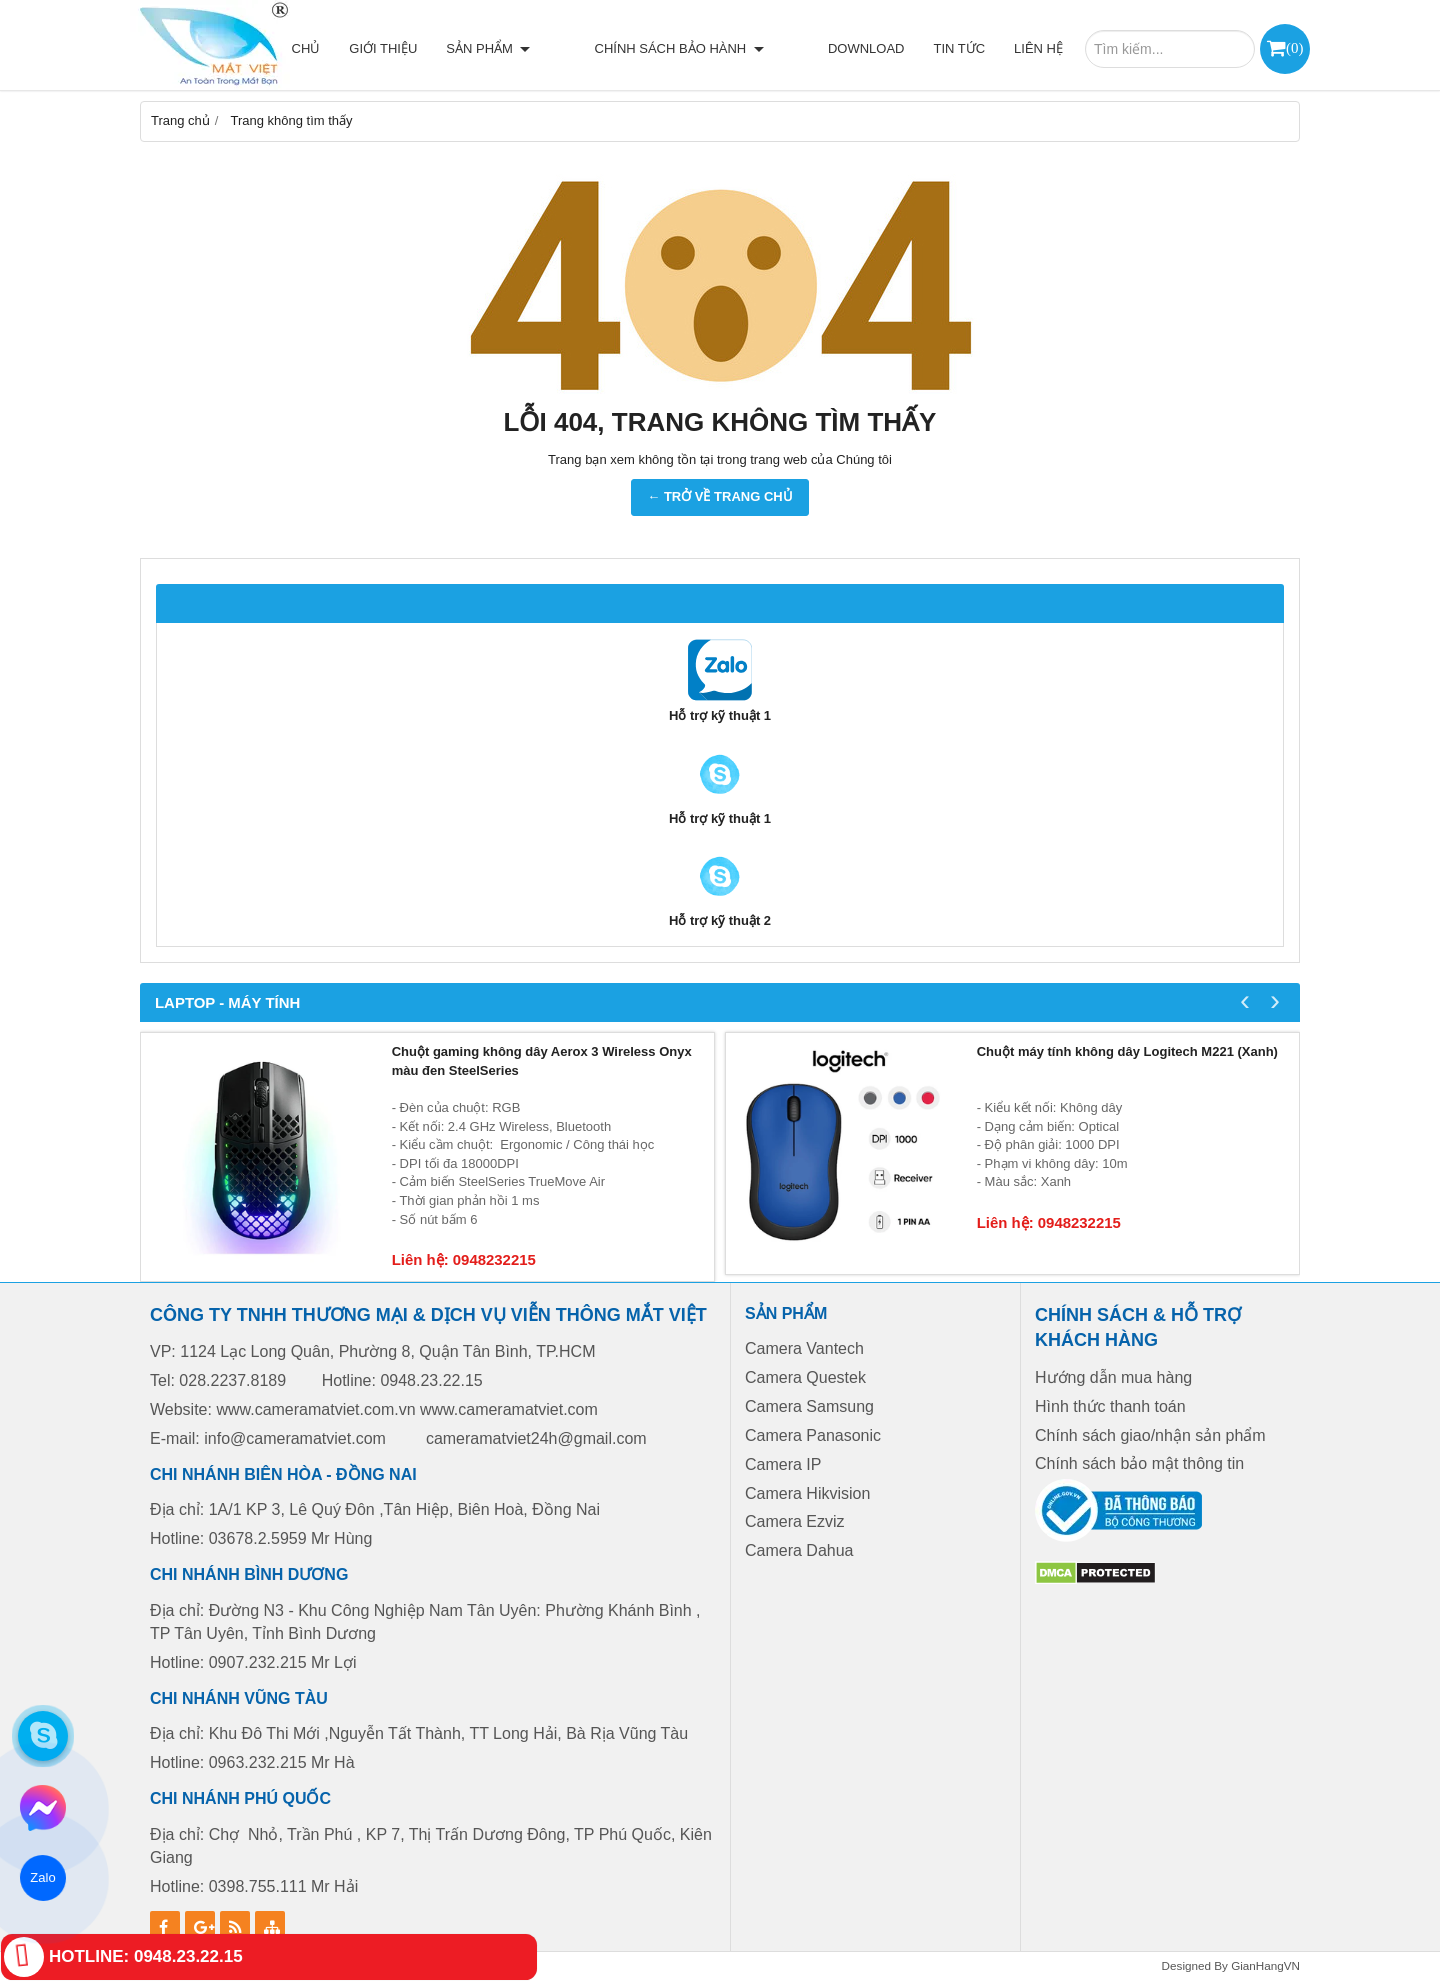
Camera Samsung (809, 1406)
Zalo (43, 1877)
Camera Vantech (804, 1348)
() (1294, 47)
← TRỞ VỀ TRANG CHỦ (719, 496)
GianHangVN (1265, 1965)
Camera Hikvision (807, 1493)
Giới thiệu (453, 48)
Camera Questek (805, 1377)
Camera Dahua (799, 1550)
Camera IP (783, 1464)
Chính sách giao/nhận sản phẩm (1150, 1435)
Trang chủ (351, 48)
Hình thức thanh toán (1110, 1406)
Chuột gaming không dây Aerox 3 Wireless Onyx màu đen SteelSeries (542, 1061)
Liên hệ (1038, 48)
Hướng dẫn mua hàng (1113, 1377)
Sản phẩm (558, 48)
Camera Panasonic (813, 1435)
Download (866, 48)
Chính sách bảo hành (714, 48)
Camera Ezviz (797, 1521)
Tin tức (959, 48)
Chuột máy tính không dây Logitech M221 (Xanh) (1127, 1051)
